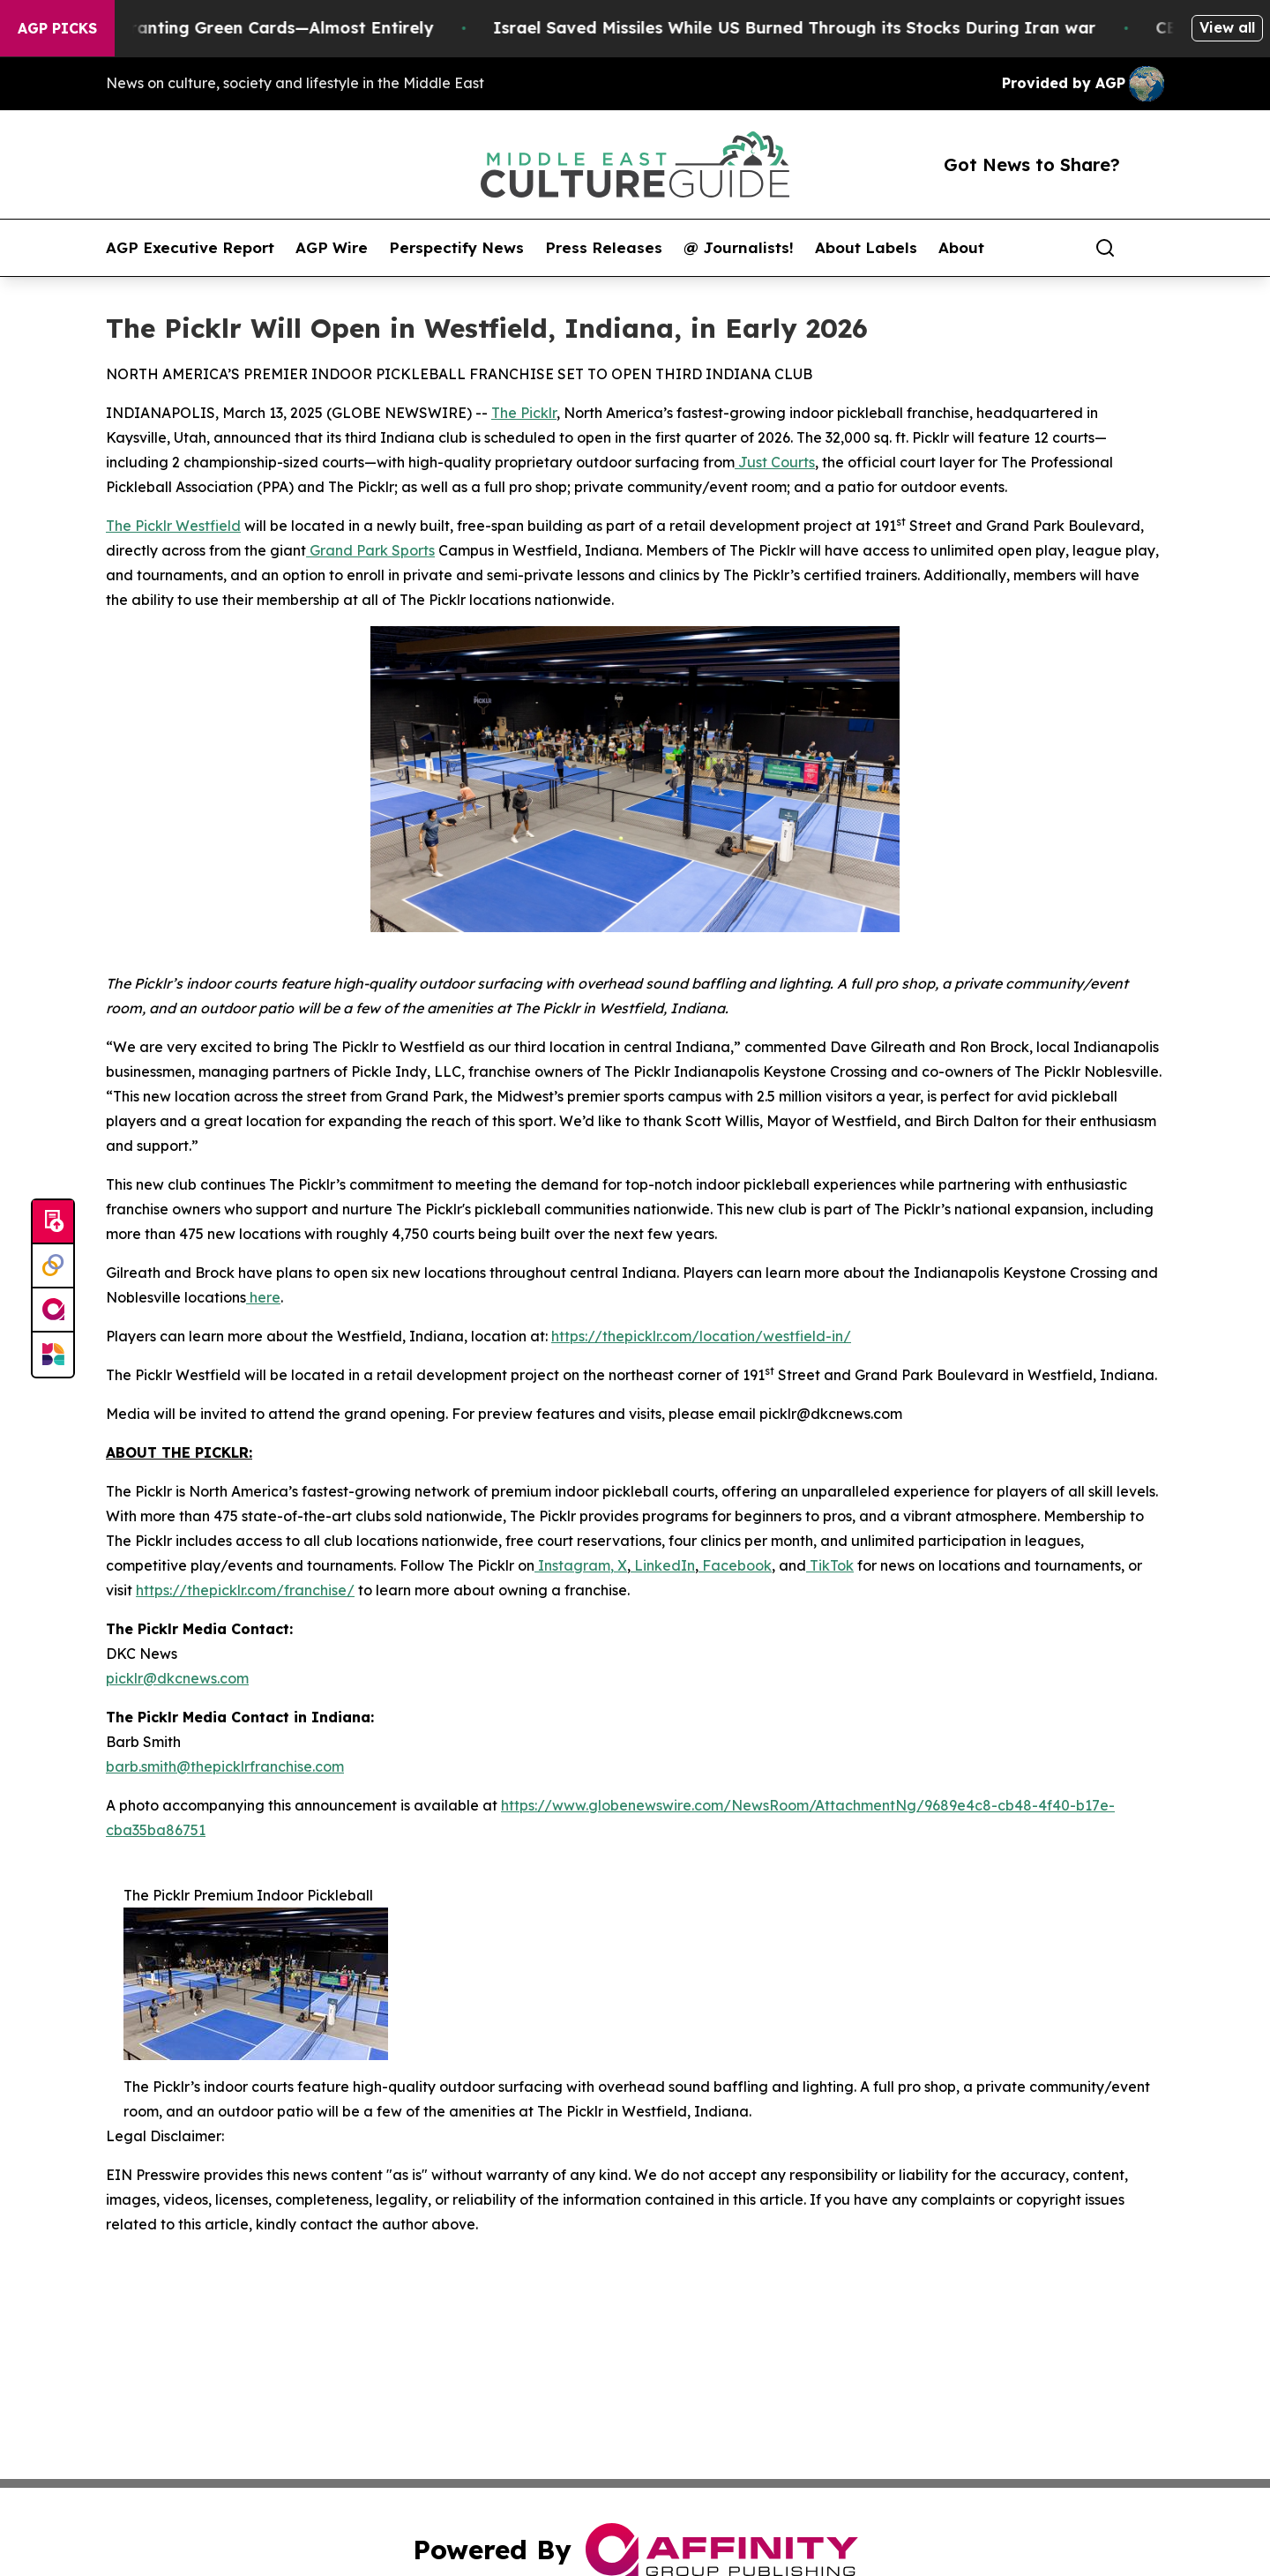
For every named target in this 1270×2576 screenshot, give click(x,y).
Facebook (735, 1565)
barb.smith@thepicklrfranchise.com (225, 1766)
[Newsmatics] (53, 1355)
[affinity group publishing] (53, 1310)
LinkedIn (663, 1565)
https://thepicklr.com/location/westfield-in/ (701, 1336)
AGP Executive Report (190, 248)
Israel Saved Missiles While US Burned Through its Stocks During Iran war (815, 28)
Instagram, (574, 1565)
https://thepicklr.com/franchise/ (245, 1590)
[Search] (1105, 248)
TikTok (830, 1565)
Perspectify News (456, 248)
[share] (1151, 247)
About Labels (866, 248)
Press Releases (603, 248)
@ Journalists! (739, 248)
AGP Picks (57, 28)
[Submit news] (53, 1222)
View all (1227, 27)
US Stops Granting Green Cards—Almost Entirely (257, 28)
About (961, 248)
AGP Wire (331, 248)
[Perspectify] (53, 1266)
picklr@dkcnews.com (177, 1678)
